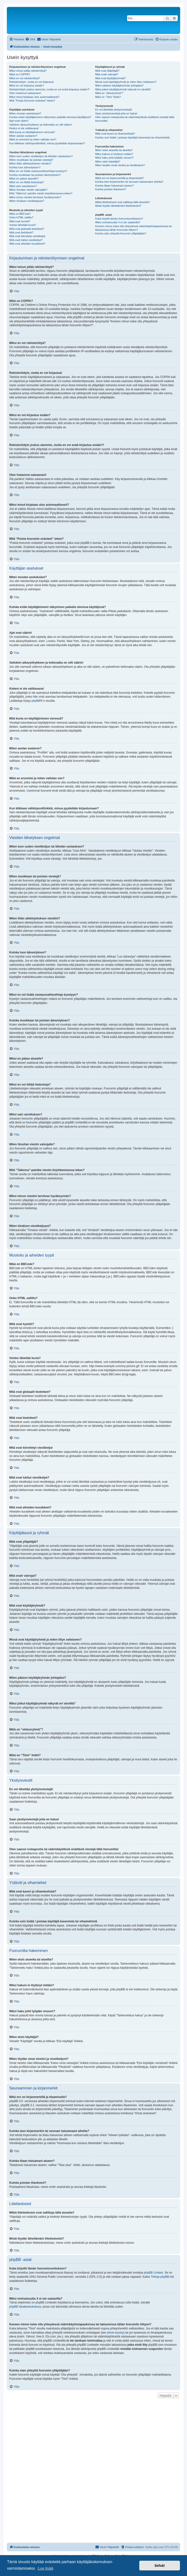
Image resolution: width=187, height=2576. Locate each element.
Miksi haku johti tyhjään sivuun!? (114, 157)
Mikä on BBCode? (20, 213)
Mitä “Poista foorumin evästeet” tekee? (32, 100)
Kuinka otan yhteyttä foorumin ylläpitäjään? (120, 233)
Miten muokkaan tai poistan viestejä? (31, 159)
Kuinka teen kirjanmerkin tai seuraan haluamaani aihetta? (129, 181)
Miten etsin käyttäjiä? (107, 161)
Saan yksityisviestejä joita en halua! (116, 113)
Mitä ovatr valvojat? (106, 74)
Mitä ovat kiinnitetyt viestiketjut (27, 236)
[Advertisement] (93, 2436)
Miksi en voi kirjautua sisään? (26, 85)
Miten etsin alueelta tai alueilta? (113, 150)
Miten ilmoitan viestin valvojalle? (28, 189)
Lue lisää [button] (45, 2568)
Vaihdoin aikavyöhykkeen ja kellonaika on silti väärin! (40, 124)
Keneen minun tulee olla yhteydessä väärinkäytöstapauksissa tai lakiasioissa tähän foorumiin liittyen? (133, 228)
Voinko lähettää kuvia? (22, 224)
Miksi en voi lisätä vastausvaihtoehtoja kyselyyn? (38, 171)
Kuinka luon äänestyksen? (24, 167)
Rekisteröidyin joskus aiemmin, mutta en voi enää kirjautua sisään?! (49, 89)
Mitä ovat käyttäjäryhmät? (110, 78)
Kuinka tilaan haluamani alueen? (114, 185)
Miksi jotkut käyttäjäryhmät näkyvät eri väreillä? (123, 89)
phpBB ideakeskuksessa (25, 2306)
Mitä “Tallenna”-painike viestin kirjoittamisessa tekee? (40, 193)
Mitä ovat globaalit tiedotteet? (26, 228)
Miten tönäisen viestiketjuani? (26, 200)
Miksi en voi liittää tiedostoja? (26, 182)
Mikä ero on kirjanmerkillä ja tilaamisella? (119, 178)
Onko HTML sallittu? (21, 217)
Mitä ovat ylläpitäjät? (107, 70)
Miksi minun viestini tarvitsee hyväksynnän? (35, 197)
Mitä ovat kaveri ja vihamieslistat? (115, 133)
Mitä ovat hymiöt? (19, 221)
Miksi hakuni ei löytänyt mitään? (114, 154)
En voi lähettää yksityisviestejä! (113, 109)
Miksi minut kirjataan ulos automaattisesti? (34, 96)
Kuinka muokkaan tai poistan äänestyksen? (35, 174)
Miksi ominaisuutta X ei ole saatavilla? (117, 222)
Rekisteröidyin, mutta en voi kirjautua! (31, 81)
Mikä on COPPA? (19, 74)
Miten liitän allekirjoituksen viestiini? (30, 163)
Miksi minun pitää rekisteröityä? (28, 70)
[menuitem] (30, 39)
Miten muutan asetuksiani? (25, 113)
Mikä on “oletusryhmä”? (109, 93)
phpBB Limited (153, 2272)
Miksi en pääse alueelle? (23, 178)
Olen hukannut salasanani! (25, 93)
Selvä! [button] (159, 2565)
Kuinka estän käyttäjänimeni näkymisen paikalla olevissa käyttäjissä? (50, 117)
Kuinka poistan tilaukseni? (110, 189)
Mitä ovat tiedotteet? (21, 232)
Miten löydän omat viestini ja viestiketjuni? (120, 165)
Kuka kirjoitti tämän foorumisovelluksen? (119, 218)
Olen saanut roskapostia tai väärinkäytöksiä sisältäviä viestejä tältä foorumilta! (134, 119)
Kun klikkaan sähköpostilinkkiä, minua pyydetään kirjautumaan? (47, 143)
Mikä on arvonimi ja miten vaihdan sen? (32, 139)
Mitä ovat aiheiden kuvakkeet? (27, 243)
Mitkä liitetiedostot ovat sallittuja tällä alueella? (122, 202)
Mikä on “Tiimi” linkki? (108, 96)
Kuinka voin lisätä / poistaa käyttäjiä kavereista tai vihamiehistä (132, 137)
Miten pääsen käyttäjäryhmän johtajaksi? (119, 85)
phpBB (35, 700)
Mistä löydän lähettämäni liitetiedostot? (118, 205)
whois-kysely (115, 2332)
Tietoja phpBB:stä (162, 2276)
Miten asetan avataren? (23, 135)
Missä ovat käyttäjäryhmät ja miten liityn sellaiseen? (126, 81)
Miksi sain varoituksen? (23, 186)
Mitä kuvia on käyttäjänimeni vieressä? (32, 132)
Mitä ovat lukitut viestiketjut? (26, 240)
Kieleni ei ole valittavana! (24, 128)
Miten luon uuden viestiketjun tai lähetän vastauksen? (41, 156)
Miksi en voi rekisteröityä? (24, 78)
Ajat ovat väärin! (18, 120)
